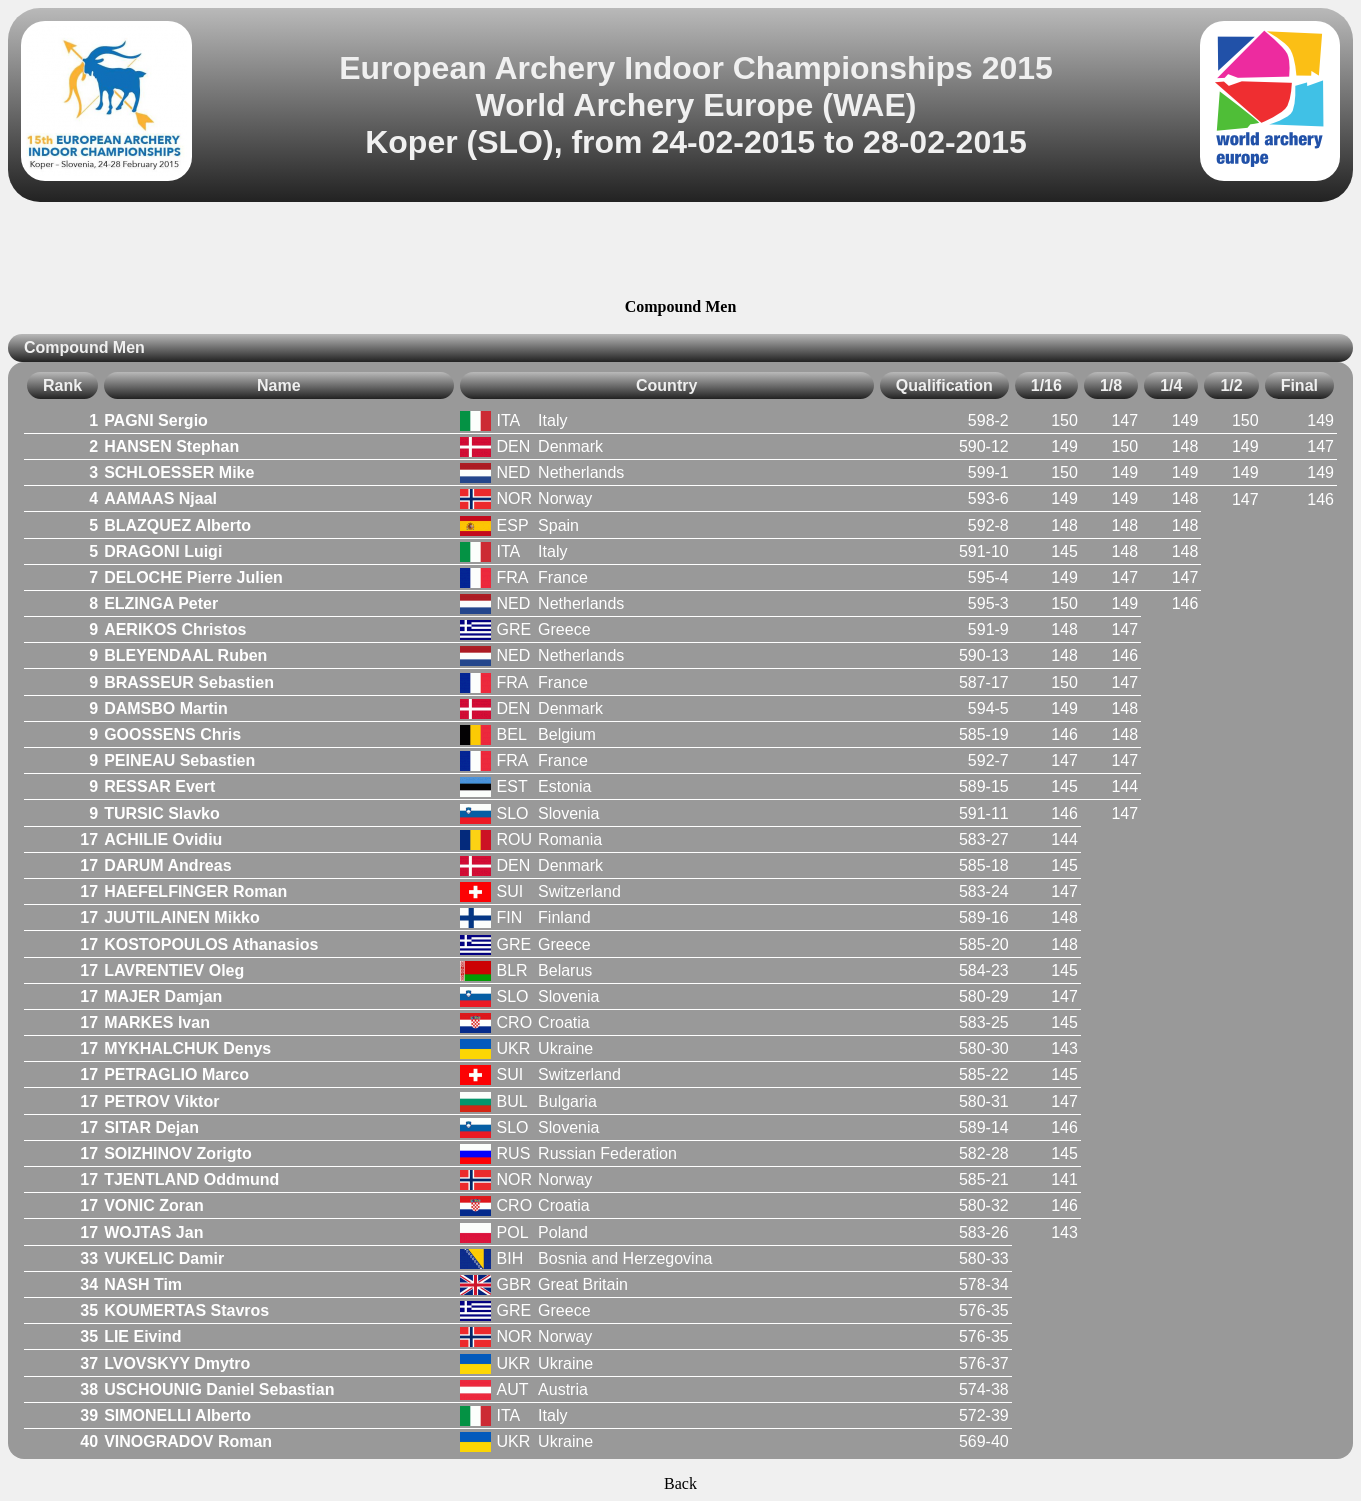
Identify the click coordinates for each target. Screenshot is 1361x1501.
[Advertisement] (681, 253)
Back (680, 1483)
